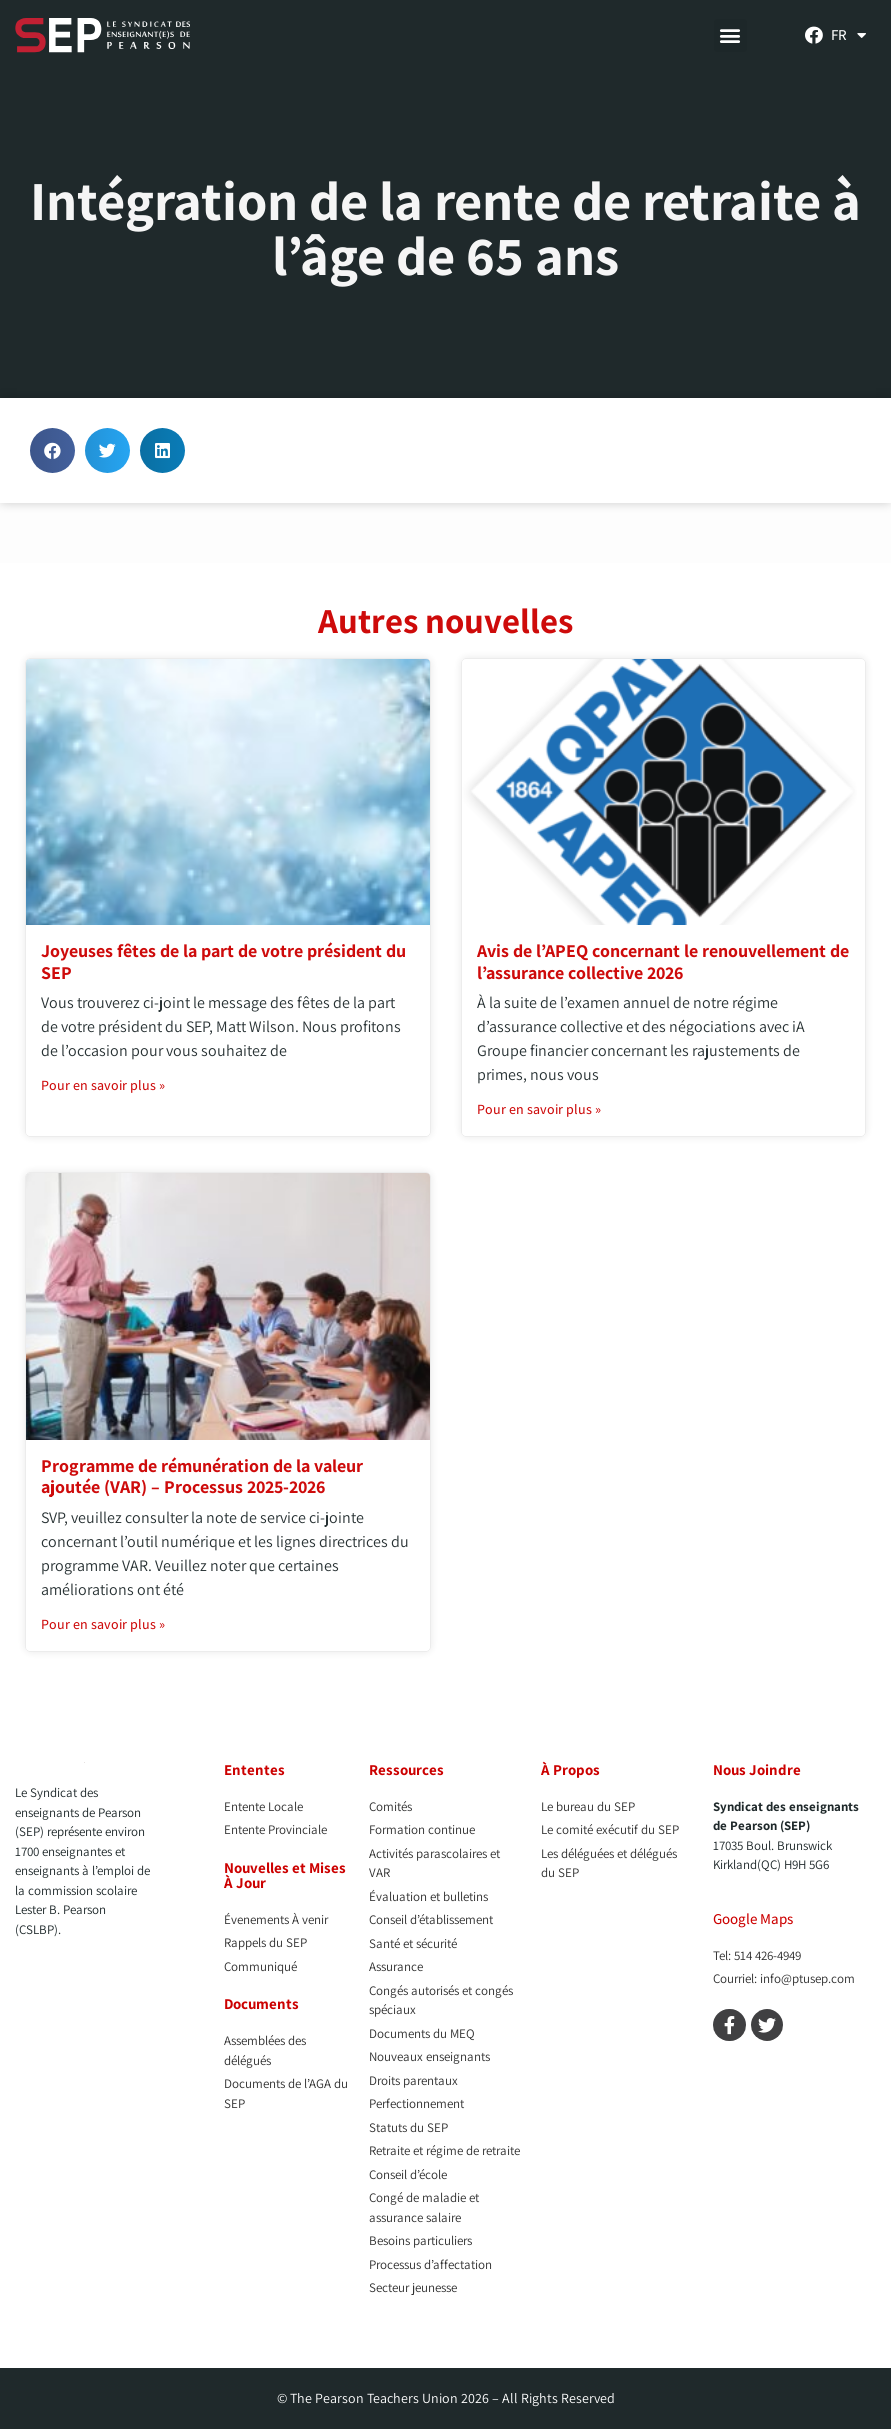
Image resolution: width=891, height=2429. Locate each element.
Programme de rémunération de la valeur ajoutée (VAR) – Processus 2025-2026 (202, 1476)
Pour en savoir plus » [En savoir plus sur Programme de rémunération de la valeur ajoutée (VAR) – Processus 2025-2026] (103, 1624)
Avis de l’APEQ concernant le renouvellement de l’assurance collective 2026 (663, 961)
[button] (730, 35)
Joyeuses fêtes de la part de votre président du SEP (223, 961)
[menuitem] (848, 35)
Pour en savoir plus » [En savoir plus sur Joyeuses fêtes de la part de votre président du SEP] (103, 1085)
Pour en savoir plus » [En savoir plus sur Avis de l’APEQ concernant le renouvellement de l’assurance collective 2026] (539, 1109)
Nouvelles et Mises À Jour (285, 1875)
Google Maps (753, 1918)
